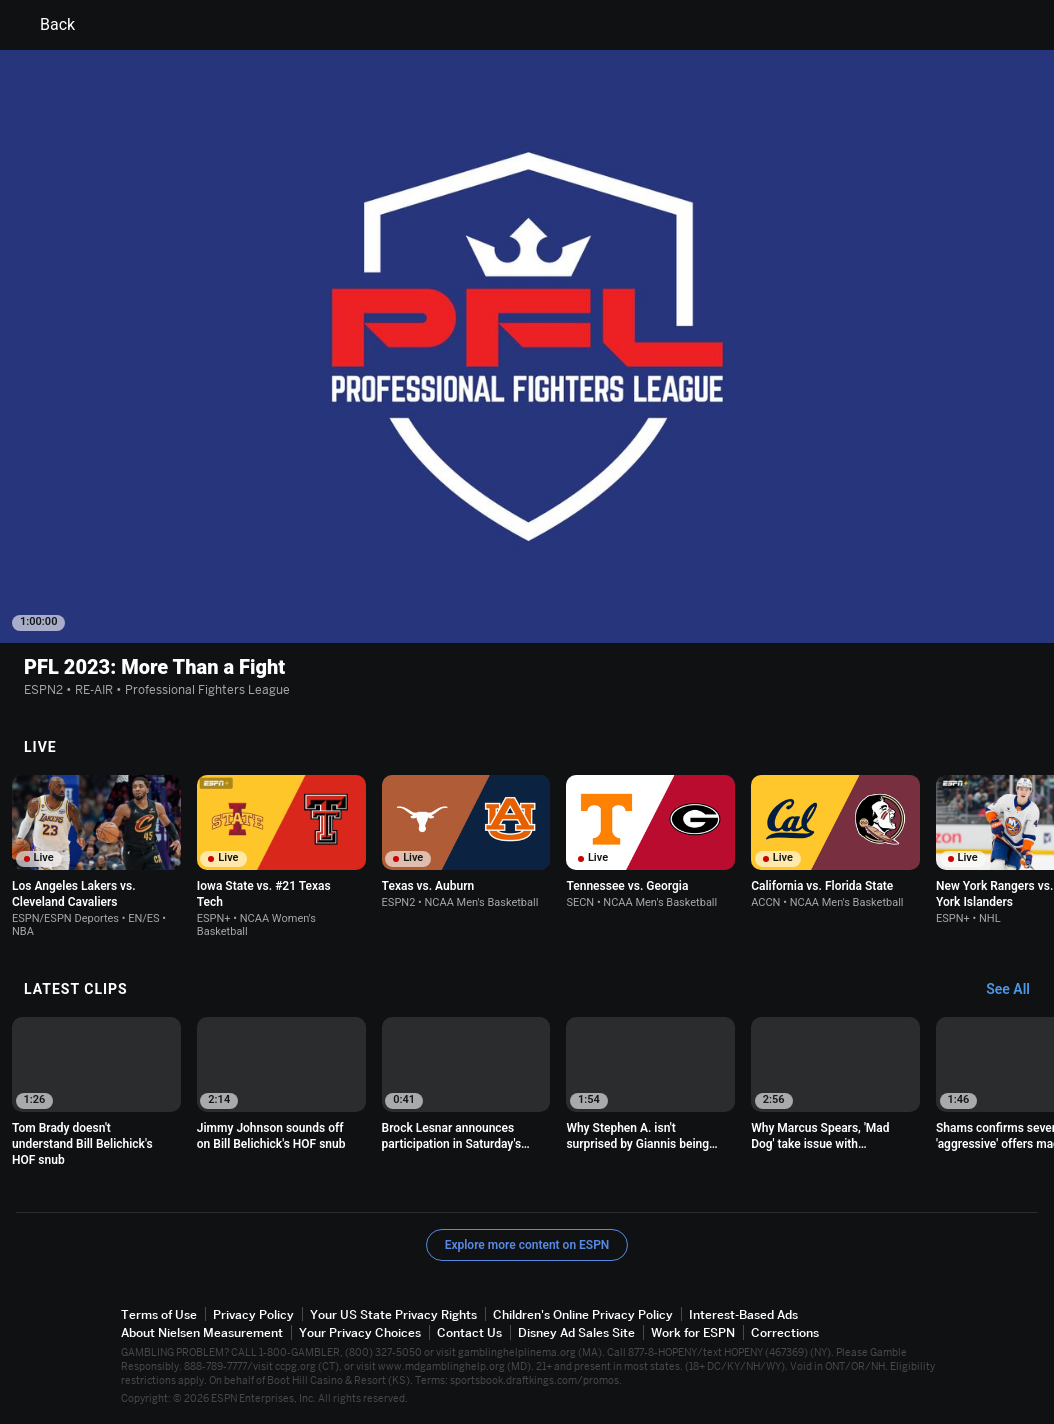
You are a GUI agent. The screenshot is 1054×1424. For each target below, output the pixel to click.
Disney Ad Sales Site (576, 1332)
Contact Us (469, 1332)
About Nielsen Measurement (202, 1332)
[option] (96, 856)
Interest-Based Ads (743, 1314)
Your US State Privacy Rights (393, 1314)
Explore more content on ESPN (527, 1245)
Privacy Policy (253, 1314)
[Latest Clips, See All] (1017, 990)
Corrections (785, 1332)
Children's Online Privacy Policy (583, 1314)
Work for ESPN (693, 1332)
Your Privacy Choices (360, 1332)
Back (45, 25)
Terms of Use (159, 1314)
